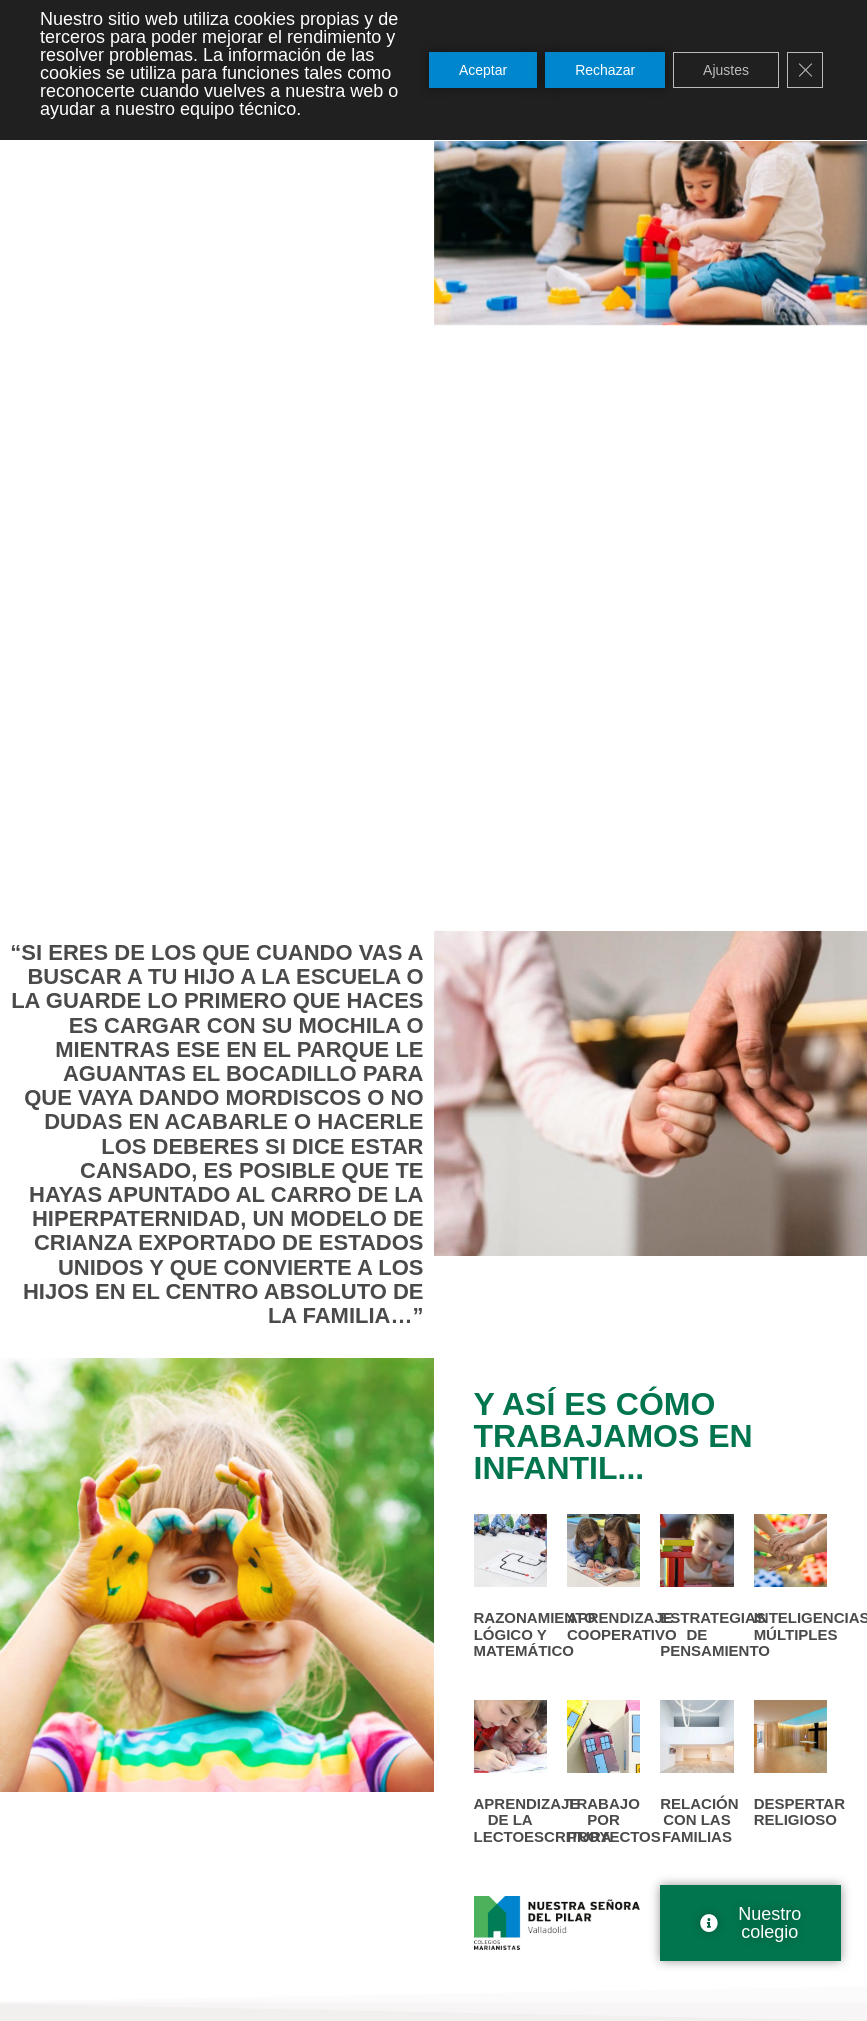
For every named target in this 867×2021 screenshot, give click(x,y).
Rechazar (605, 70)
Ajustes (726, 70)
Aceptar (483, 70)
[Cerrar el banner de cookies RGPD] (805, 70)
